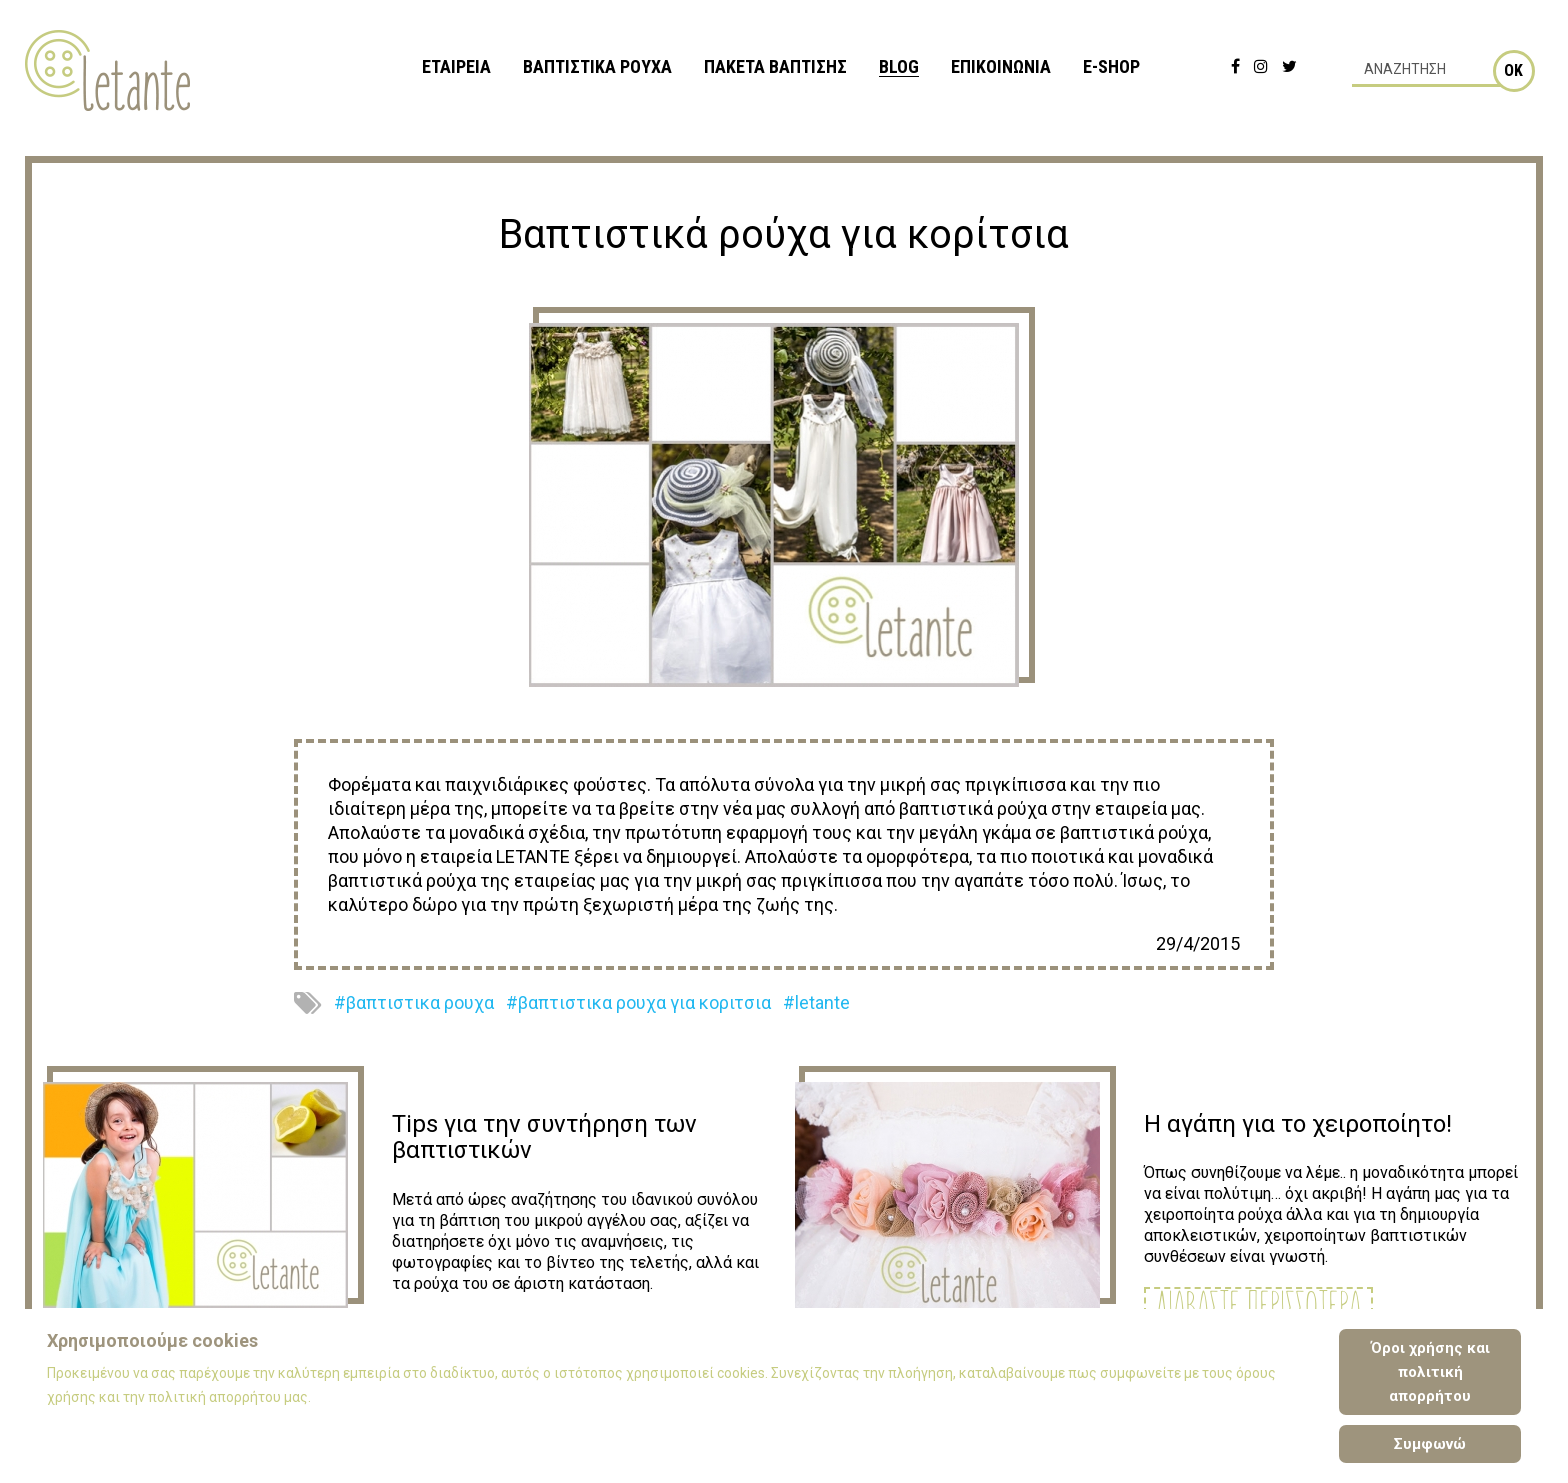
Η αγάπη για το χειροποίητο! (1298, 1124)
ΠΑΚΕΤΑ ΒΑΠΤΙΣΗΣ (775, 66)
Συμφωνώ (1430, 1444)
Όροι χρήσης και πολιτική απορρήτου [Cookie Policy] (1430, 1372)
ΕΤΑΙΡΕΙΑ (456, 66)
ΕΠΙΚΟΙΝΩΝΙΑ (1001, 66)
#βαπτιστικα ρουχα (414, 1002)
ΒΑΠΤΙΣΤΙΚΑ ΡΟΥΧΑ (597, 66)
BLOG (899, 66)
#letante (816, 1002)
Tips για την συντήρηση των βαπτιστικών (544, 1137)
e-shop (1111, 66)
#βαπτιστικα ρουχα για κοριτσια (638, 1002)
